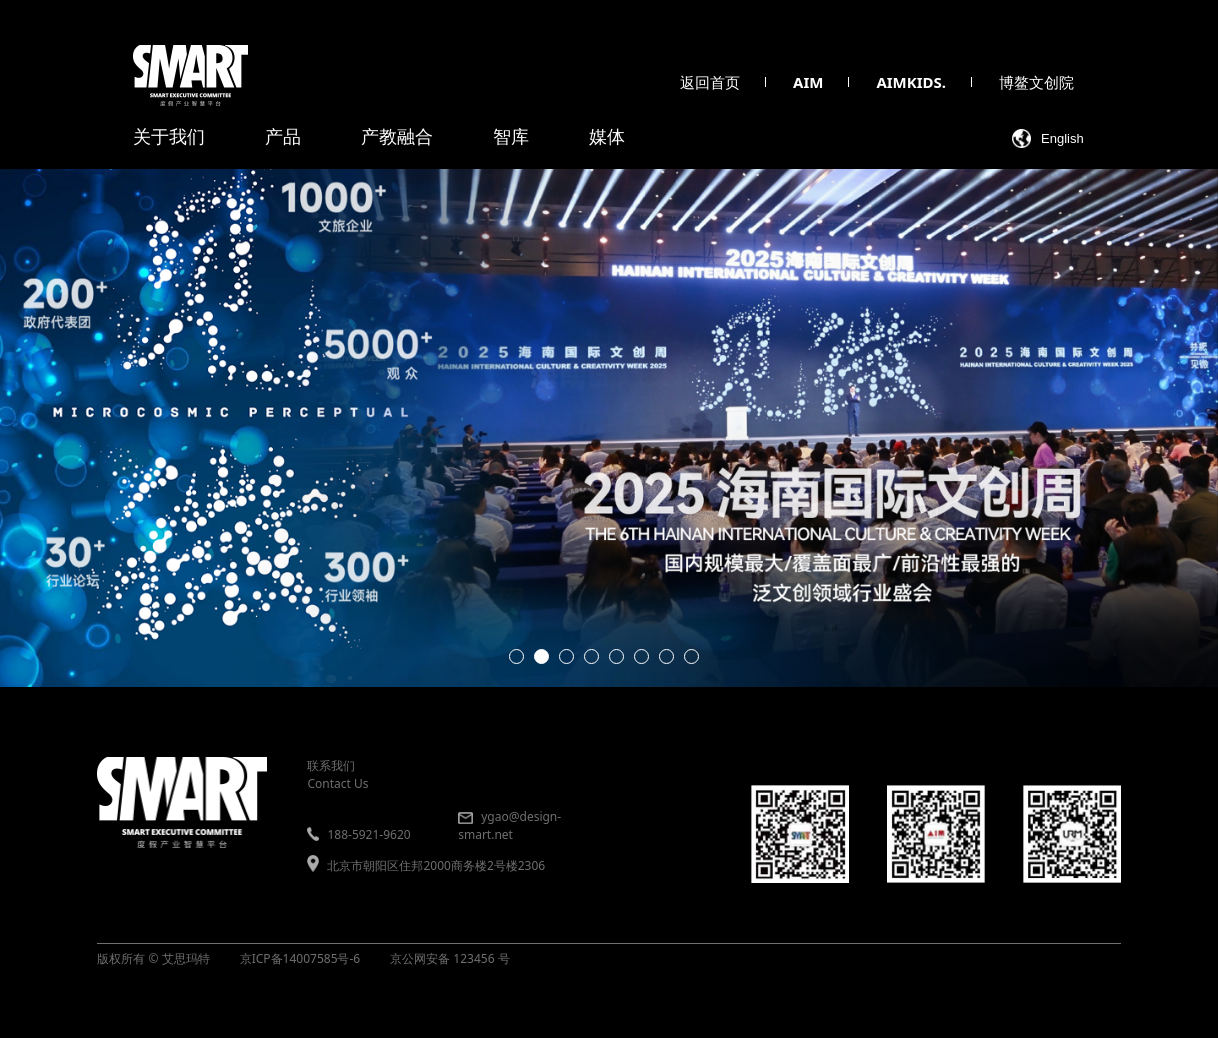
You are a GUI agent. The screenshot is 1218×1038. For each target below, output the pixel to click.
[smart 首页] (190, 75)
